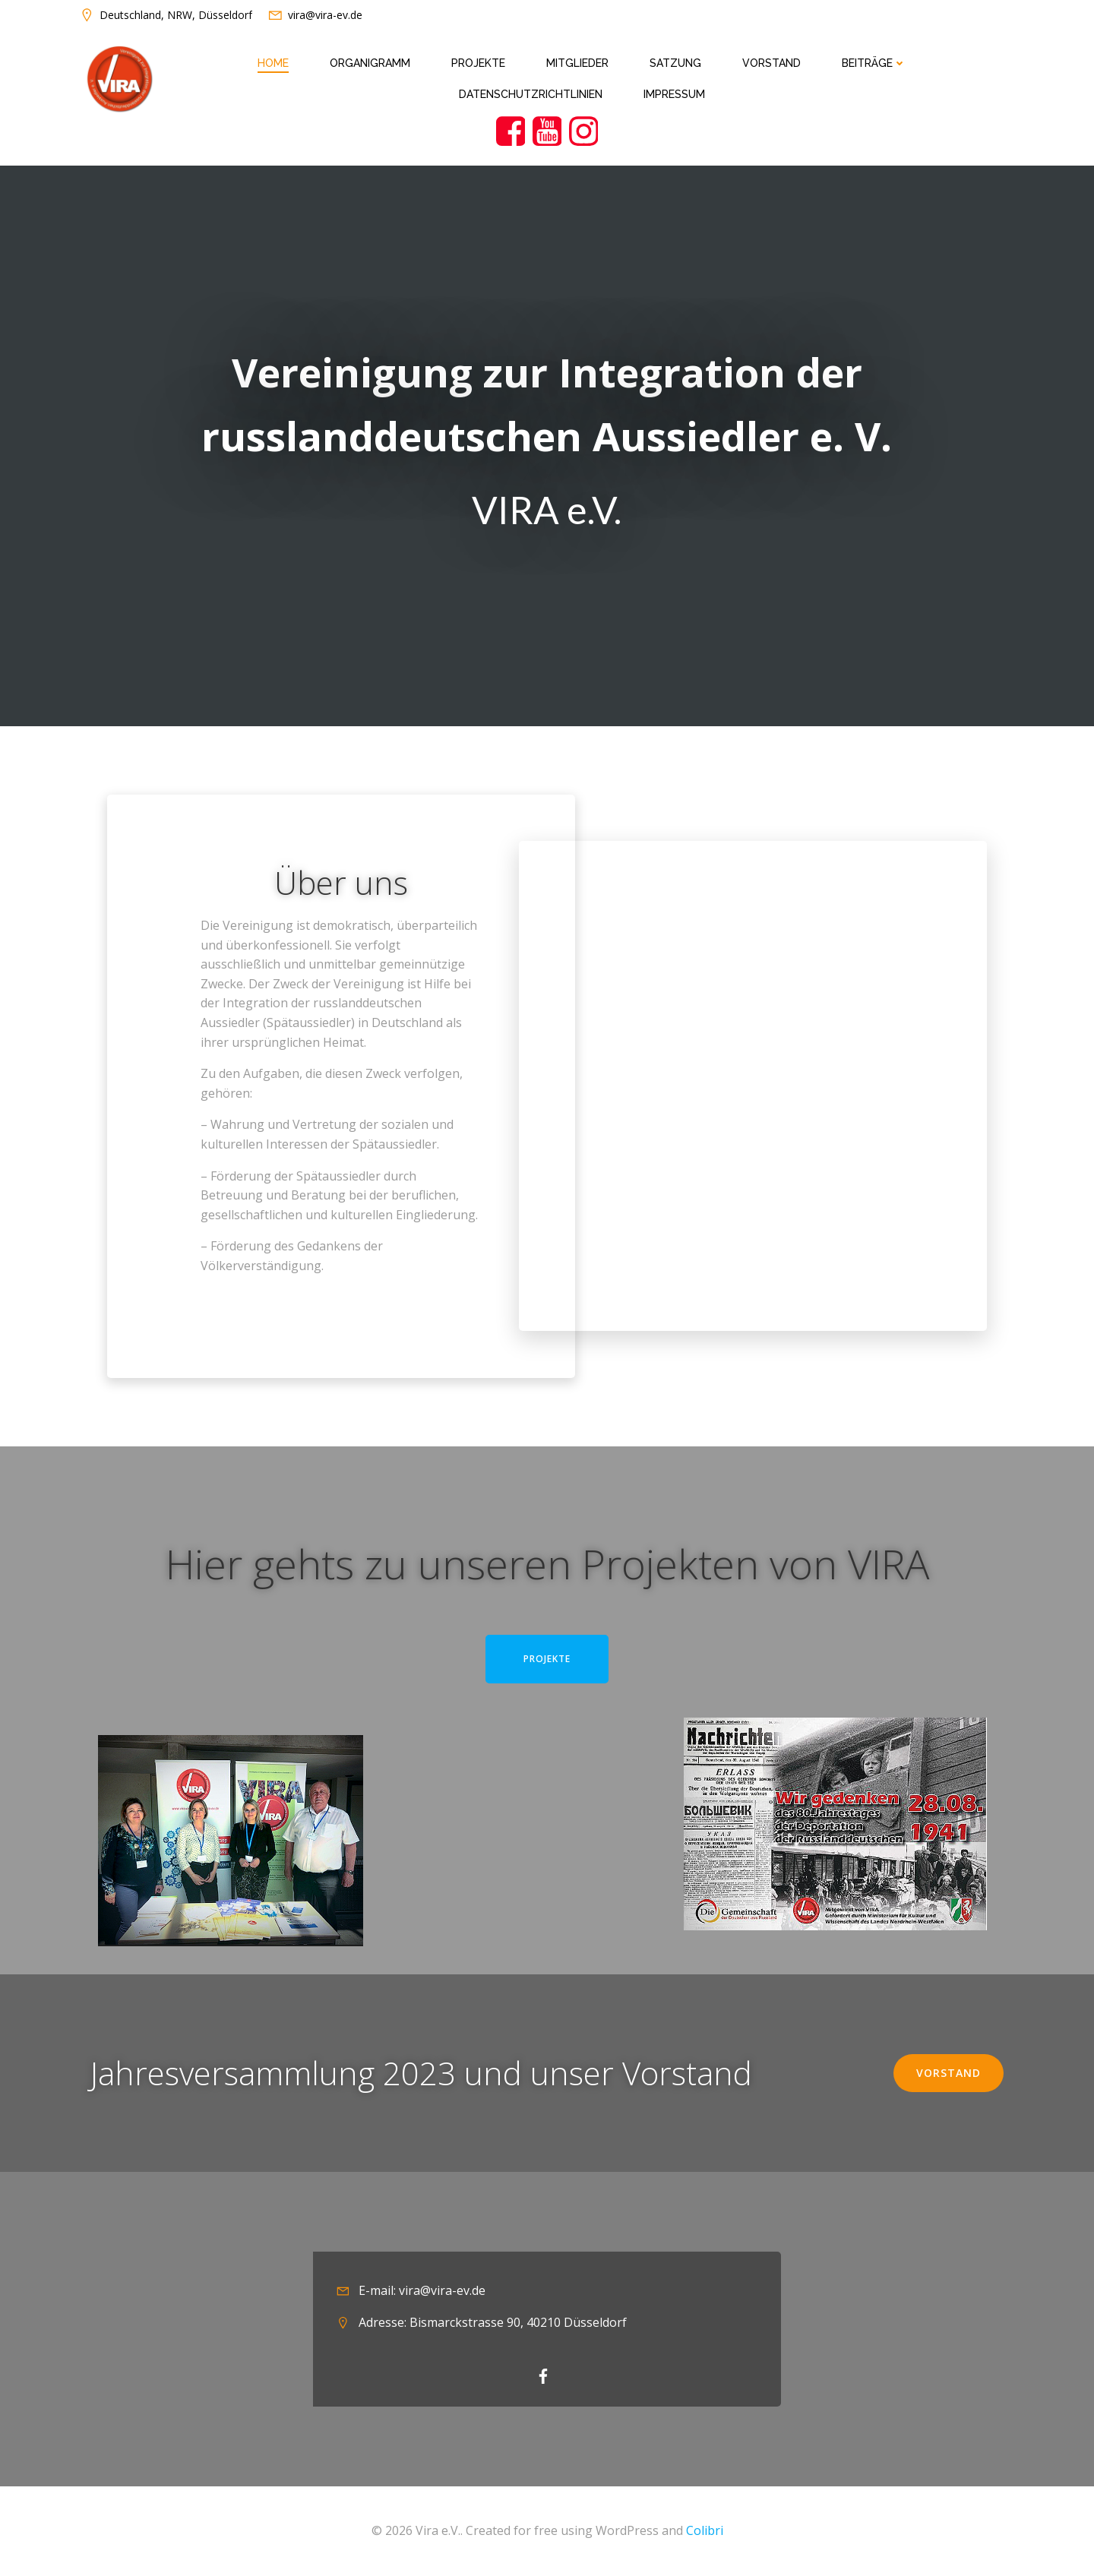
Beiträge (874, 63)
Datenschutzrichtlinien (530, 94)
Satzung (675, 63)
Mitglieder (577, 63)
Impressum (674, 94)
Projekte (478, 63)
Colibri (704, 2530)
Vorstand (771, 63)
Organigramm (370, 63)
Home (273, 63)
